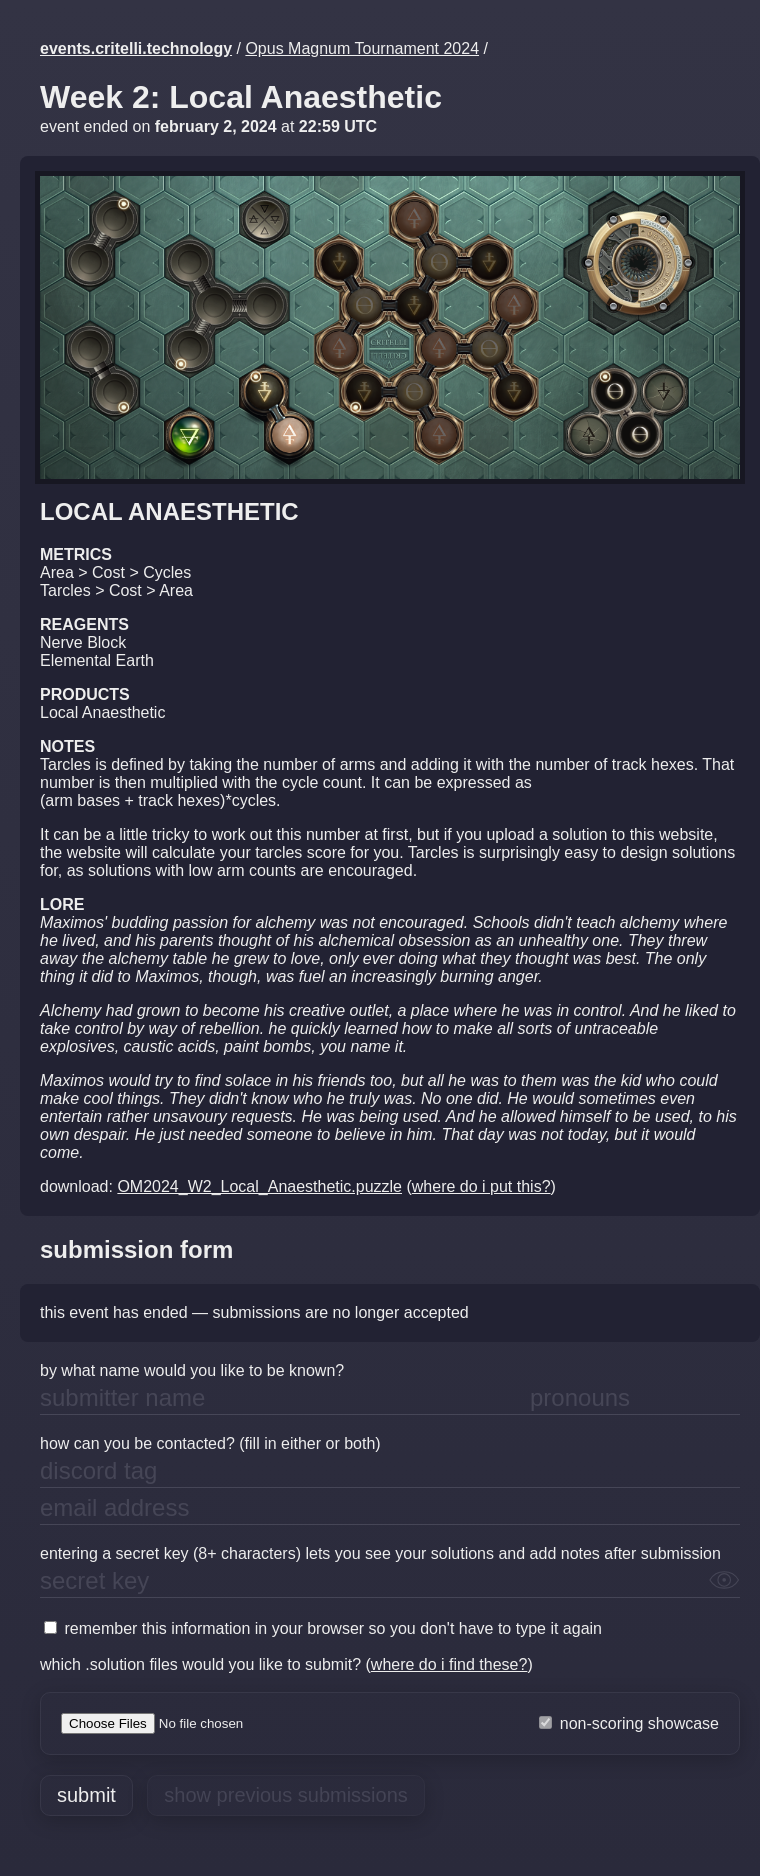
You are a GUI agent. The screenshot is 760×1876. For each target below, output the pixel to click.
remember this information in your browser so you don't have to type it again (323, 1628)
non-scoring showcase (629, 1723)
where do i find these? (449, 1664)
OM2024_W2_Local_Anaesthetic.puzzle (259, 1186)
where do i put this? (481, 1186)
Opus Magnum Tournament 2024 (362, 48)
